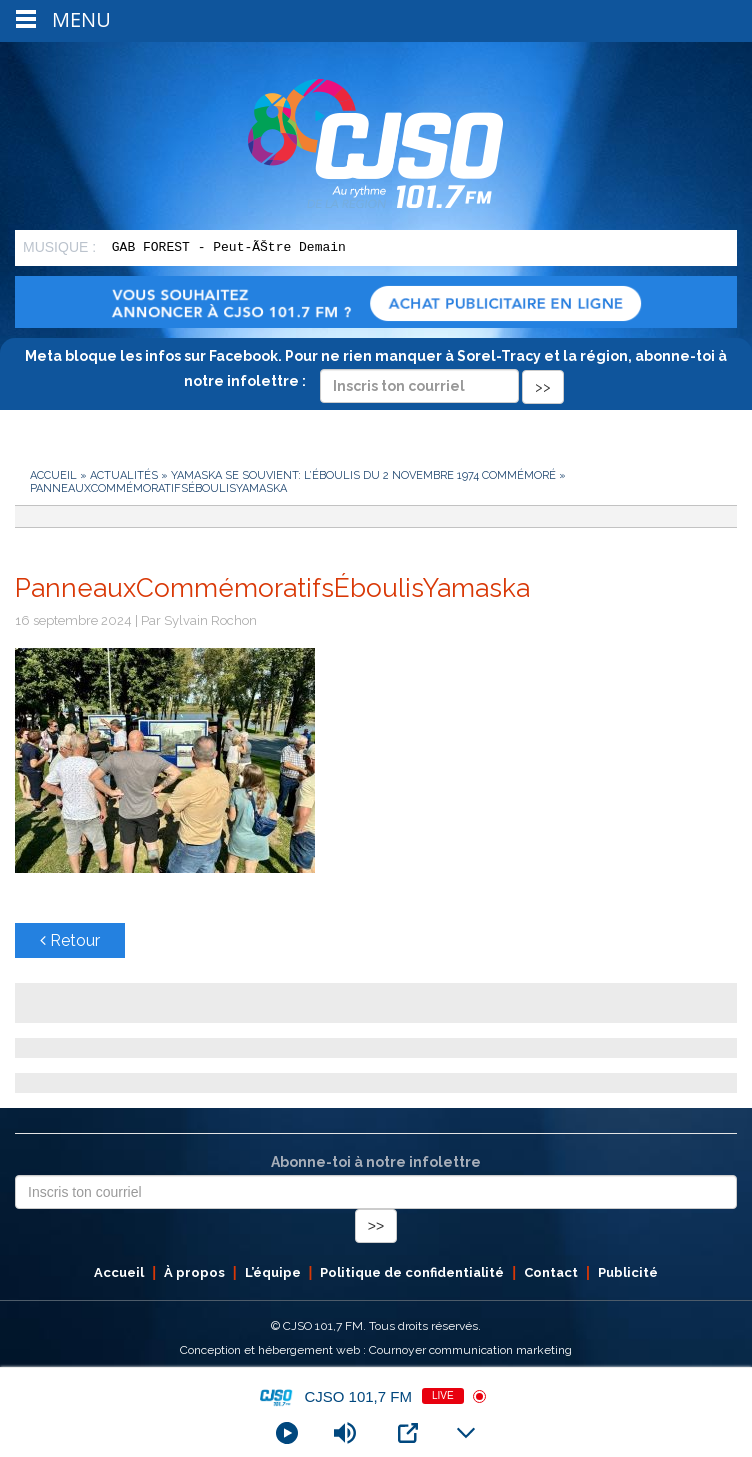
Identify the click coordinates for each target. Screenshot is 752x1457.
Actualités (124, 475)
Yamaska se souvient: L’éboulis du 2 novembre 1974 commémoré (363, 475)
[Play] (287, 1433)
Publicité (628, 1272)
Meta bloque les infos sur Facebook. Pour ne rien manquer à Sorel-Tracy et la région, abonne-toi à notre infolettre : (376, 371)
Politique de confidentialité (412, 1272)
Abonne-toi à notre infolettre (376, 1162)
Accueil (53, 475)
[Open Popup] (408, 1433)
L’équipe (273, 1272)
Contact (551, 1272)
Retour (70, 940)
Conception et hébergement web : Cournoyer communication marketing (376, 1350)
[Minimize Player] (466, 1433)
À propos (194, 1272)
